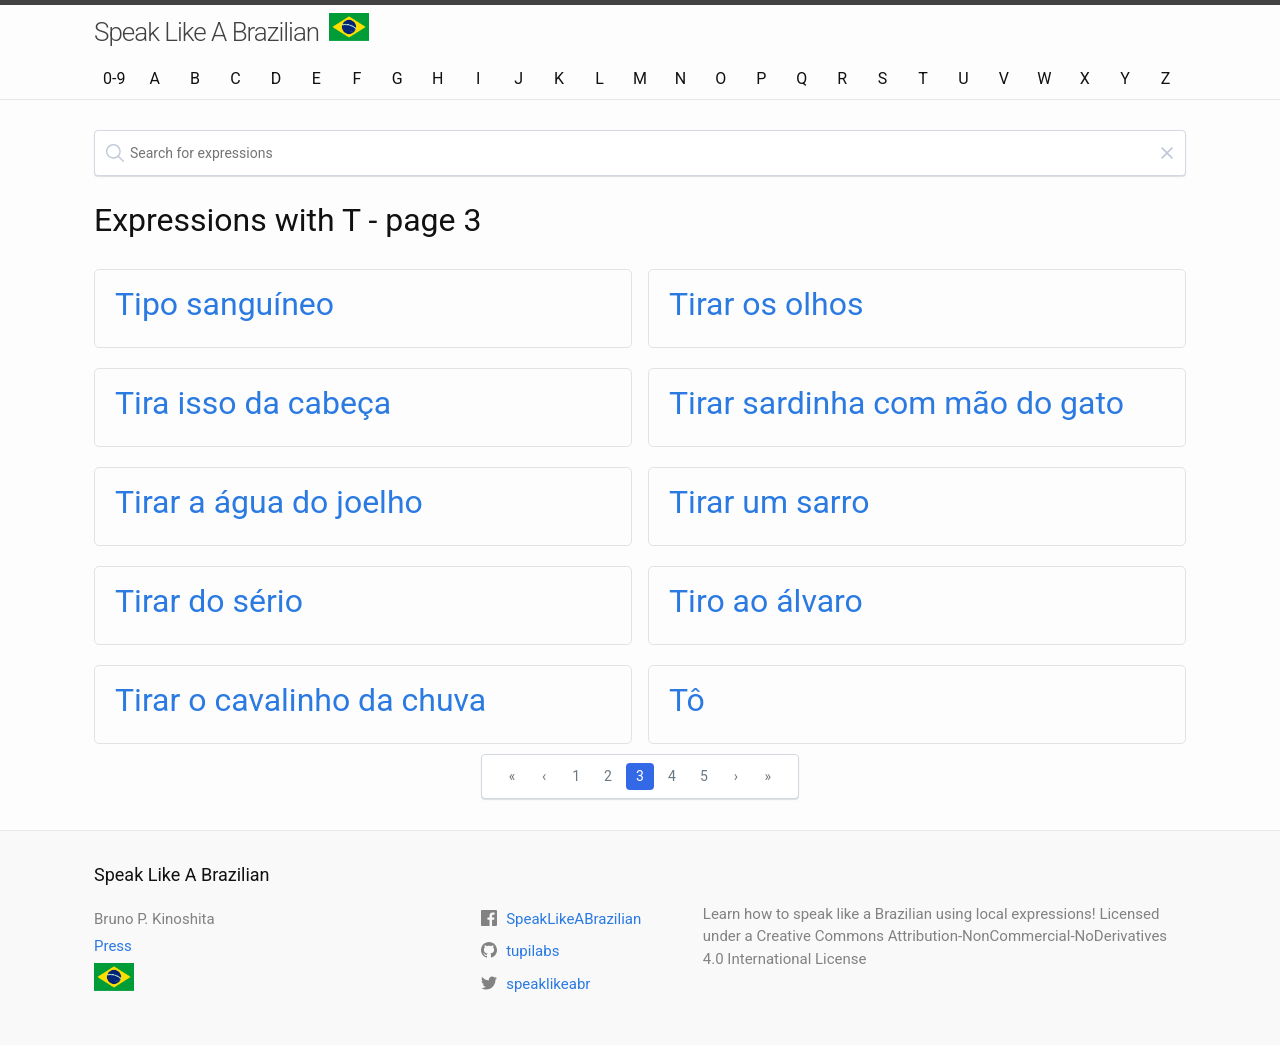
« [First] (512, 776)
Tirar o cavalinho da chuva (300, 700)
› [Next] (736, 776)
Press (113, 946)
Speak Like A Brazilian (231, 30)
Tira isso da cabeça (253, 403)
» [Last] (768, 776)
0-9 (114, 78)
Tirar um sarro (769, 502)
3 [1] (640, 776)
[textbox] (640, 153)
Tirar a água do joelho (269, 502)
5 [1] (704, 776)
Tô (687, 700)
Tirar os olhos (766, 304)
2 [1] (608, 776)
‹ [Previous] (544, 776)
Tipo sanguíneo (224, 304)
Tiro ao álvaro (766, 601)
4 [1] (672, 776)
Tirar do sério (209, 601)
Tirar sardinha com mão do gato (896, 403)
